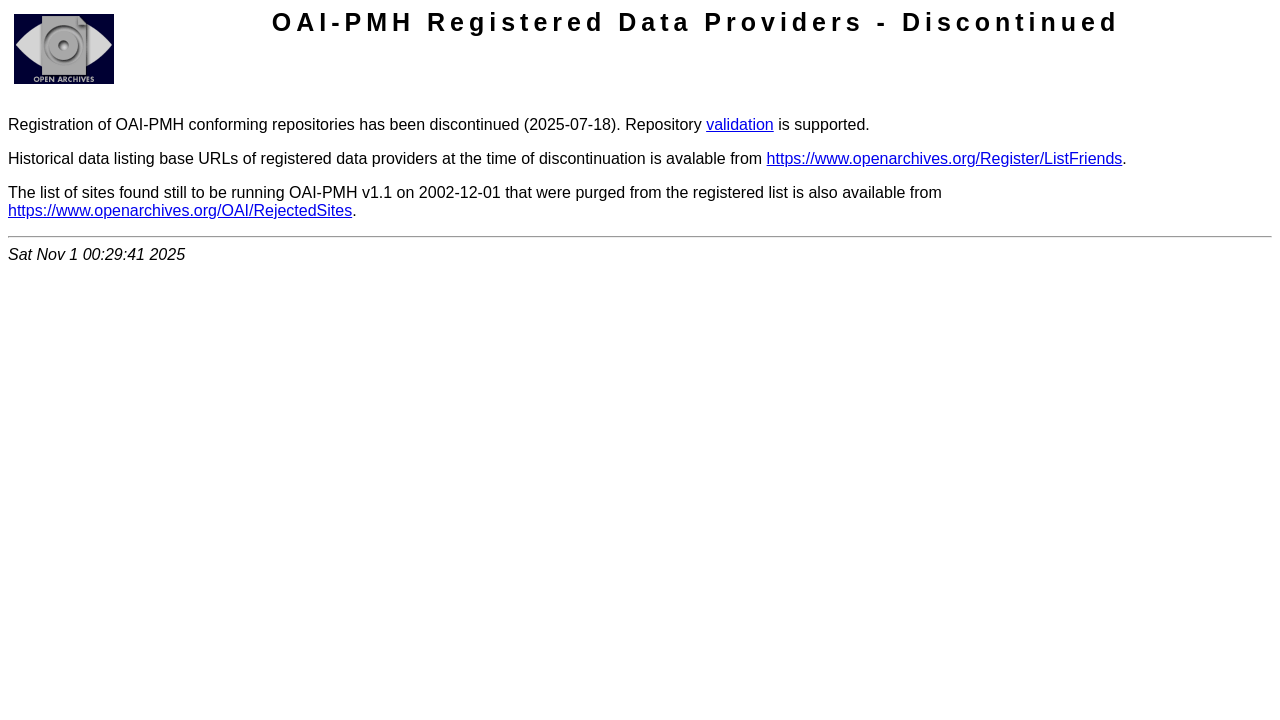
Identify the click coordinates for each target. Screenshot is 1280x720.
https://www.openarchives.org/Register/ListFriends (945, 158)
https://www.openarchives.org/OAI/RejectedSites (180, 210)
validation (740, 124)
